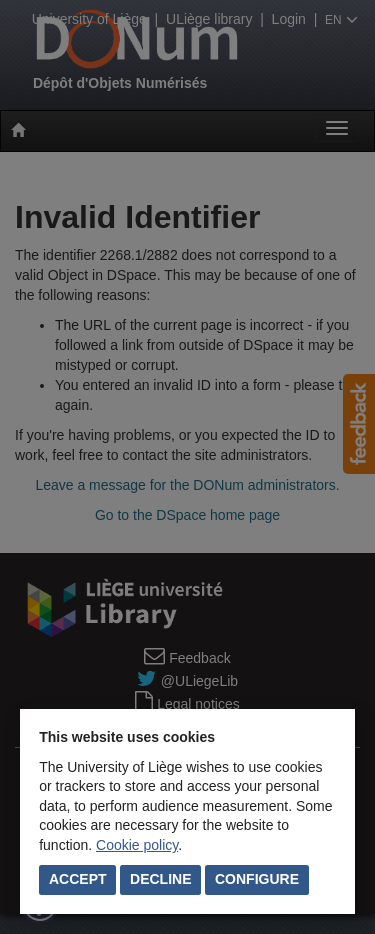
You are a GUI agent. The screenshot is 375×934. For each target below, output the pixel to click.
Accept (78, 879)
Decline (160, 879)
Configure (257, 879)
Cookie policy (137, 845)
